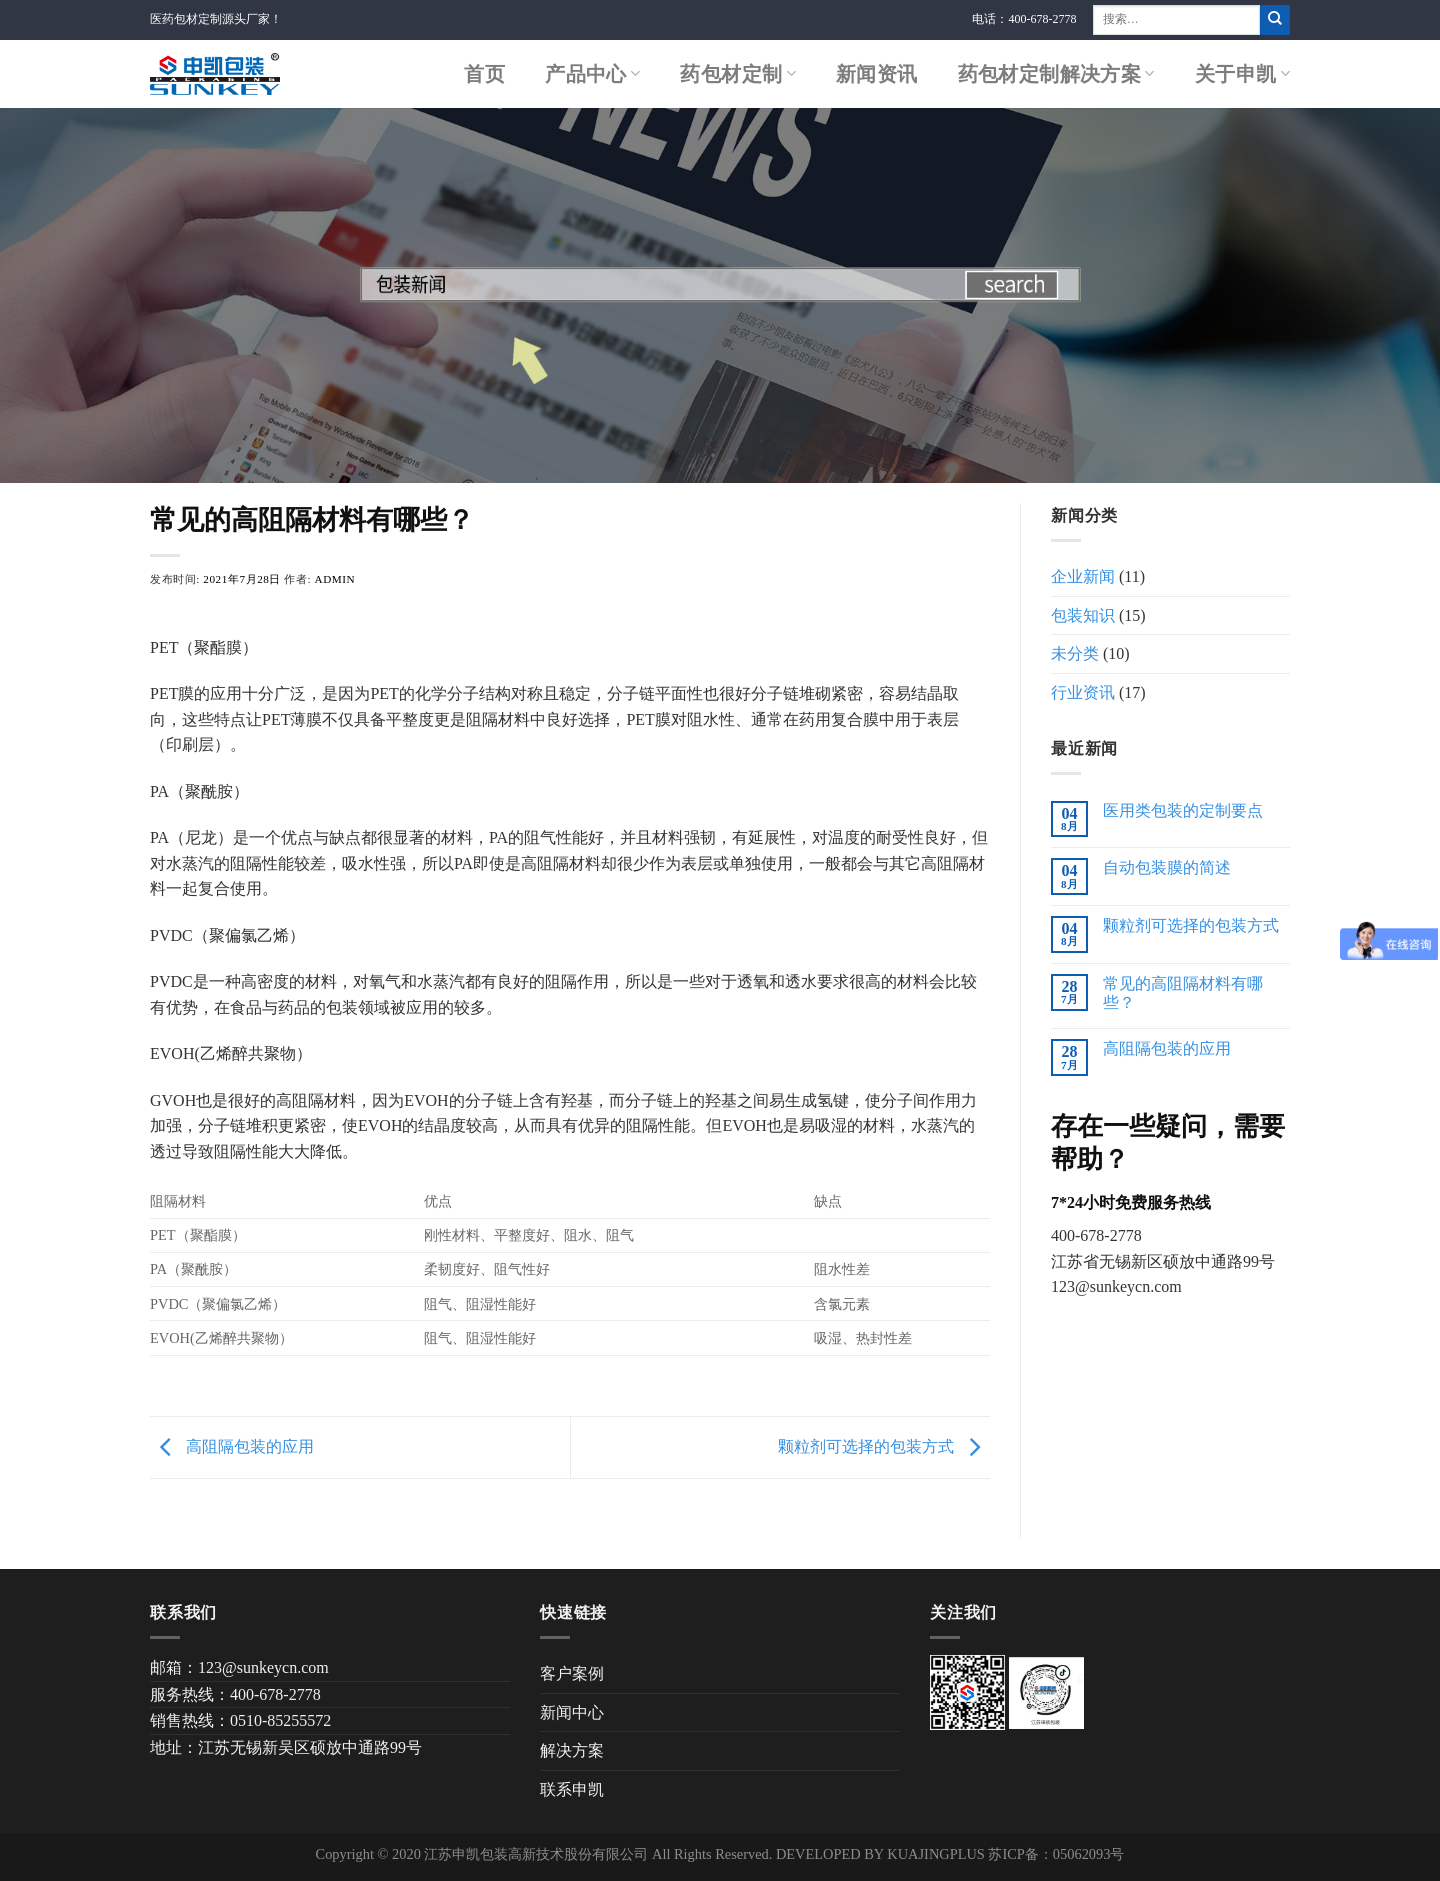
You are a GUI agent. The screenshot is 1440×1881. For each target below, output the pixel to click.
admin (335, 579)
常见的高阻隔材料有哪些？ (1183, 993)
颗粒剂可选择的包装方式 (884, 1445)
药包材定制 (738, 74)
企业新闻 (1083, 576)
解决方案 (572, 1750)
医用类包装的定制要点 (1183, 810)
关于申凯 (1242, 74)
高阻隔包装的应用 (232, 1445)
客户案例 (572, 1673)
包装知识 (1083, 615)
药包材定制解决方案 (1056, 74)
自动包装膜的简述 (1167, 867)
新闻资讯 (877, 74)
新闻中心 (572, 1712)
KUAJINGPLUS (936, 1854)
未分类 (1075, 653)
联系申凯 (572, 1789)
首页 (484, 74)
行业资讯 (1083, 692)
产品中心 (592, 74)
